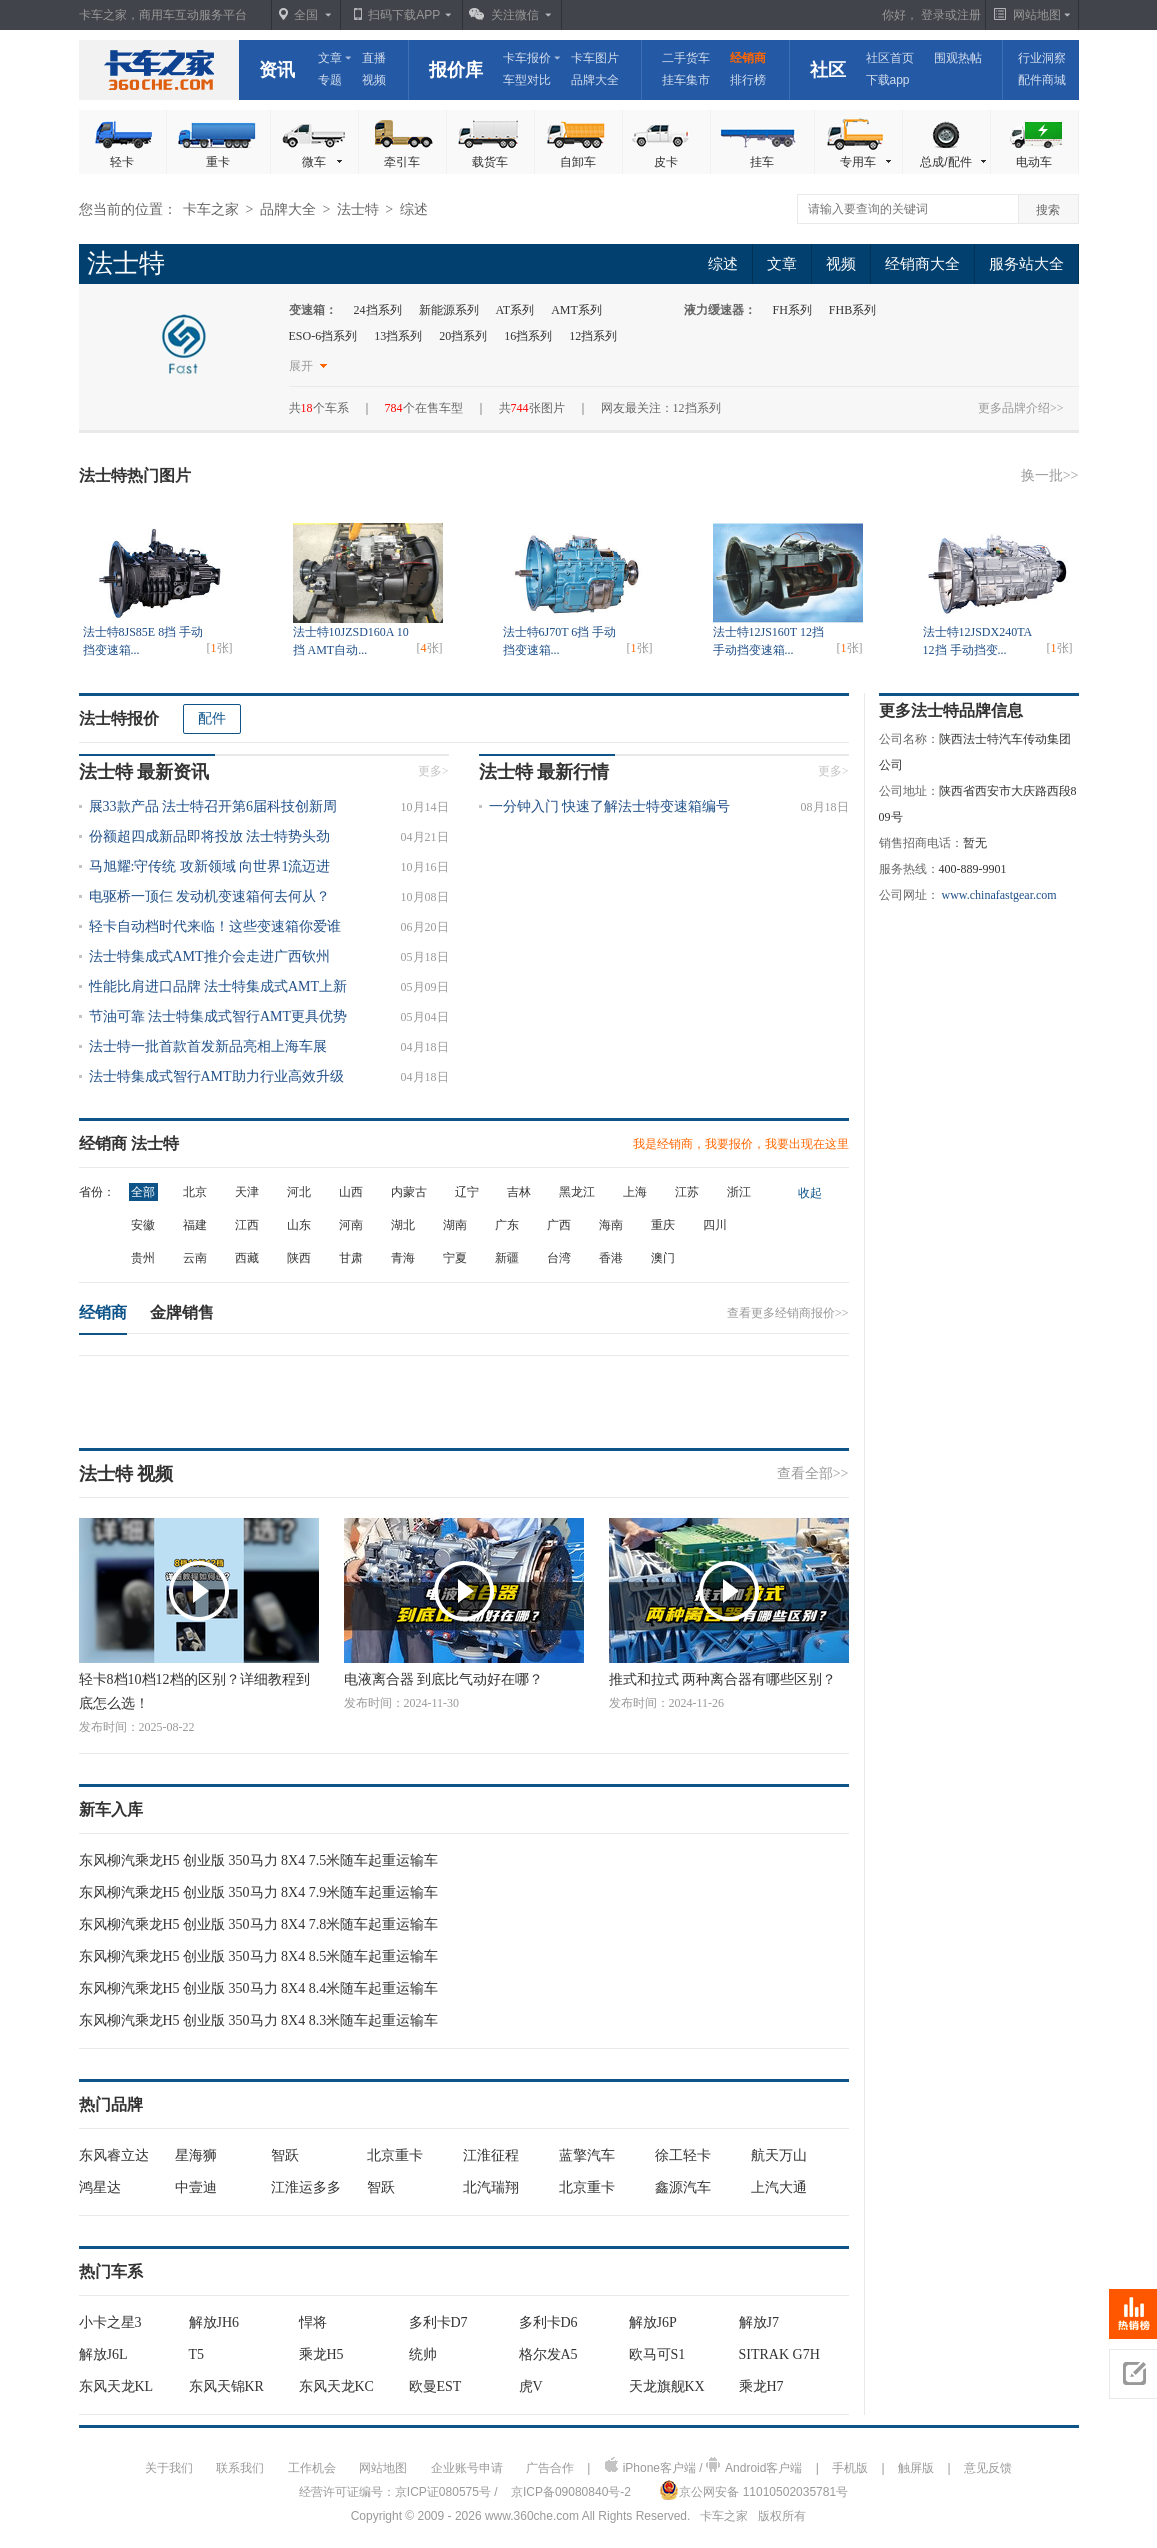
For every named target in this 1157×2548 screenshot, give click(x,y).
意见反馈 (988, 2468)
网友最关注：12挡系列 (661, 408)
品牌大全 (595, 80)
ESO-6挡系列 (323, 336)
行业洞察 (1042, 58)
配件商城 (1042, 80)
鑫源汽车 (683, 2187)
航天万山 (779, 2155)
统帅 (423, 2354)
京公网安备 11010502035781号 (753, 2490)
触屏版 (916, 2468)
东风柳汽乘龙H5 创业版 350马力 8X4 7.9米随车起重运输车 (259, 1892)
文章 (330, 58)
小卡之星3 (110, 2322)
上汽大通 (779, 2187)
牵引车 (402, 162)
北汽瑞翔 (491, 2187)
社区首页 (890, 58)
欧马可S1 (657, 2354)
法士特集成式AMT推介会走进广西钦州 (209, 956)
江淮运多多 (306, 2187)
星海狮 (196, 2155)
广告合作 (550, 2468)
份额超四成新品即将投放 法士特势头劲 (210, 836)
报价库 (456, 70)
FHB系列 (852, 310)
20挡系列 (463, 336)
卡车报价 (527, 58)
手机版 (850, 2468)
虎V (531, 2386)
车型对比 (527, 80)
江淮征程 (491, 2155)
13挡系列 (398, 336)
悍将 (313, 2322)
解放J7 (759, 2322)
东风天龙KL (116, 2386)
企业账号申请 (467, 2468)
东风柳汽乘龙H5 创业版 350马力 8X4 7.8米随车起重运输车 (259, 1924)
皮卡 (666, 162)
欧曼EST (435, 2386)
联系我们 (240, 2468)
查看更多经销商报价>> (788, 1313)
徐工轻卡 (683, 2155)
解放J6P (653, 2322)
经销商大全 (922, 264)
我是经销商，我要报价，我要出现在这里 (741, 1144)
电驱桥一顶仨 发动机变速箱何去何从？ (210, 896)
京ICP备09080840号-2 (571, 2492)
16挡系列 (528, 336)
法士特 (358, 209)
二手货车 (686, 58)
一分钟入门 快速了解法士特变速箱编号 (610, 806)
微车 (323, 162)
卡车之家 (159, 70)
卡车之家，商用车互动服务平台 (163, 15)
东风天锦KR (226, 2386)
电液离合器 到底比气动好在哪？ (444, 1679)
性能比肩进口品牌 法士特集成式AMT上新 (218, 986)
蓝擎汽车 (587, 2155)
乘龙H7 (761, 2386)
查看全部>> (813, 1473)
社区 (828, 70)
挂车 (762, 162)
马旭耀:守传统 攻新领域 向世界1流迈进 (210, 866)
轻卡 (122, 162)
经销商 (748, 58)
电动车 (1034, 162)
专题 (330, 80)
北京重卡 (395, 2155)
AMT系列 (576, 310)
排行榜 (748, 80)
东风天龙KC (336, 2386)
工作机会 (312, 2468)
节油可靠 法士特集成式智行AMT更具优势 (218, 1016)
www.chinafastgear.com (999, 895)
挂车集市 (686, 80)
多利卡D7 (438, 2322)
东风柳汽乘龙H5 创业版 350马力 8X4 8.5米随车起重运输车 (259, 1956)
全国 (306, 15)
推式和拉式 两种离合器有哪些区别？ (723, 1679)
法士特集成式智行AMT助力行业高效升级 (216, 1076)
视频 (374, 80)
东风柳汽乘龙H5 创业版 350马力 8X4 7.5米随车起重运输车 (259, 1860)
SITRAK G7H (779, 2354)
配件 (212, 718)
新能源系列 (449, 310)
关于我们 (169, 2468)
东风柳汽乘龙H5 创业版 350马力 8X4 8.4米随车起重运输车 (259, 1988)
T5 (197, 2354)
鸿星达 (100, 2187)
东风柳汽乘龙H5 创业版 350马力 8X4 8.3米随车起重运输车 (259, 2020)
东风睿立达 (114, 2155)
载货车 (490, 162)
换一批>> (1050, 475)
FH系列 (792, 310)
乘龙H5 (321, 2354)
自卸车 (578, 162)
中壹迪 (196, 2187)
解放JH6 (214, 2322)
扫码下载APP (404, 15)
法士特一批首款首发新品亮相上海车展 (208, 1046)
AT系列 (515, 310)
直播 (374, 58)
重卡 (218, 162)
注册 (969, 15)
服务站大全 (1026, 264)
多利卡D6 (548, 2322)
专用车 (867, 162)
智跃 (285, 2155)
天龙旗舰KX (667, 2386)
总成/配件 (954, 162)
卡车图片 (595, 58)
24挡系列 (378, 310)
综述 (723, 264)
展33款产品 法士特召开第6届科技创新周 (213, 806)
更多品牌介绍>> (1021, 408)
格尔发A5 (548, 2354)
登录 (933, 15)
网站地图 (383, 2468)
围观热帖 (958, 58)
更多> (433, 771)
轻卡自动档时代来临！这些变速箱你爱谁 (215, 926)
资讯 (277, 70)
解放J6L (103, 2354)
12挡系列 (593, 336)
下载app (888, 80)
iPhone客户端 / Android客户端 (703, 2466)
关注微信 (515, 15)
